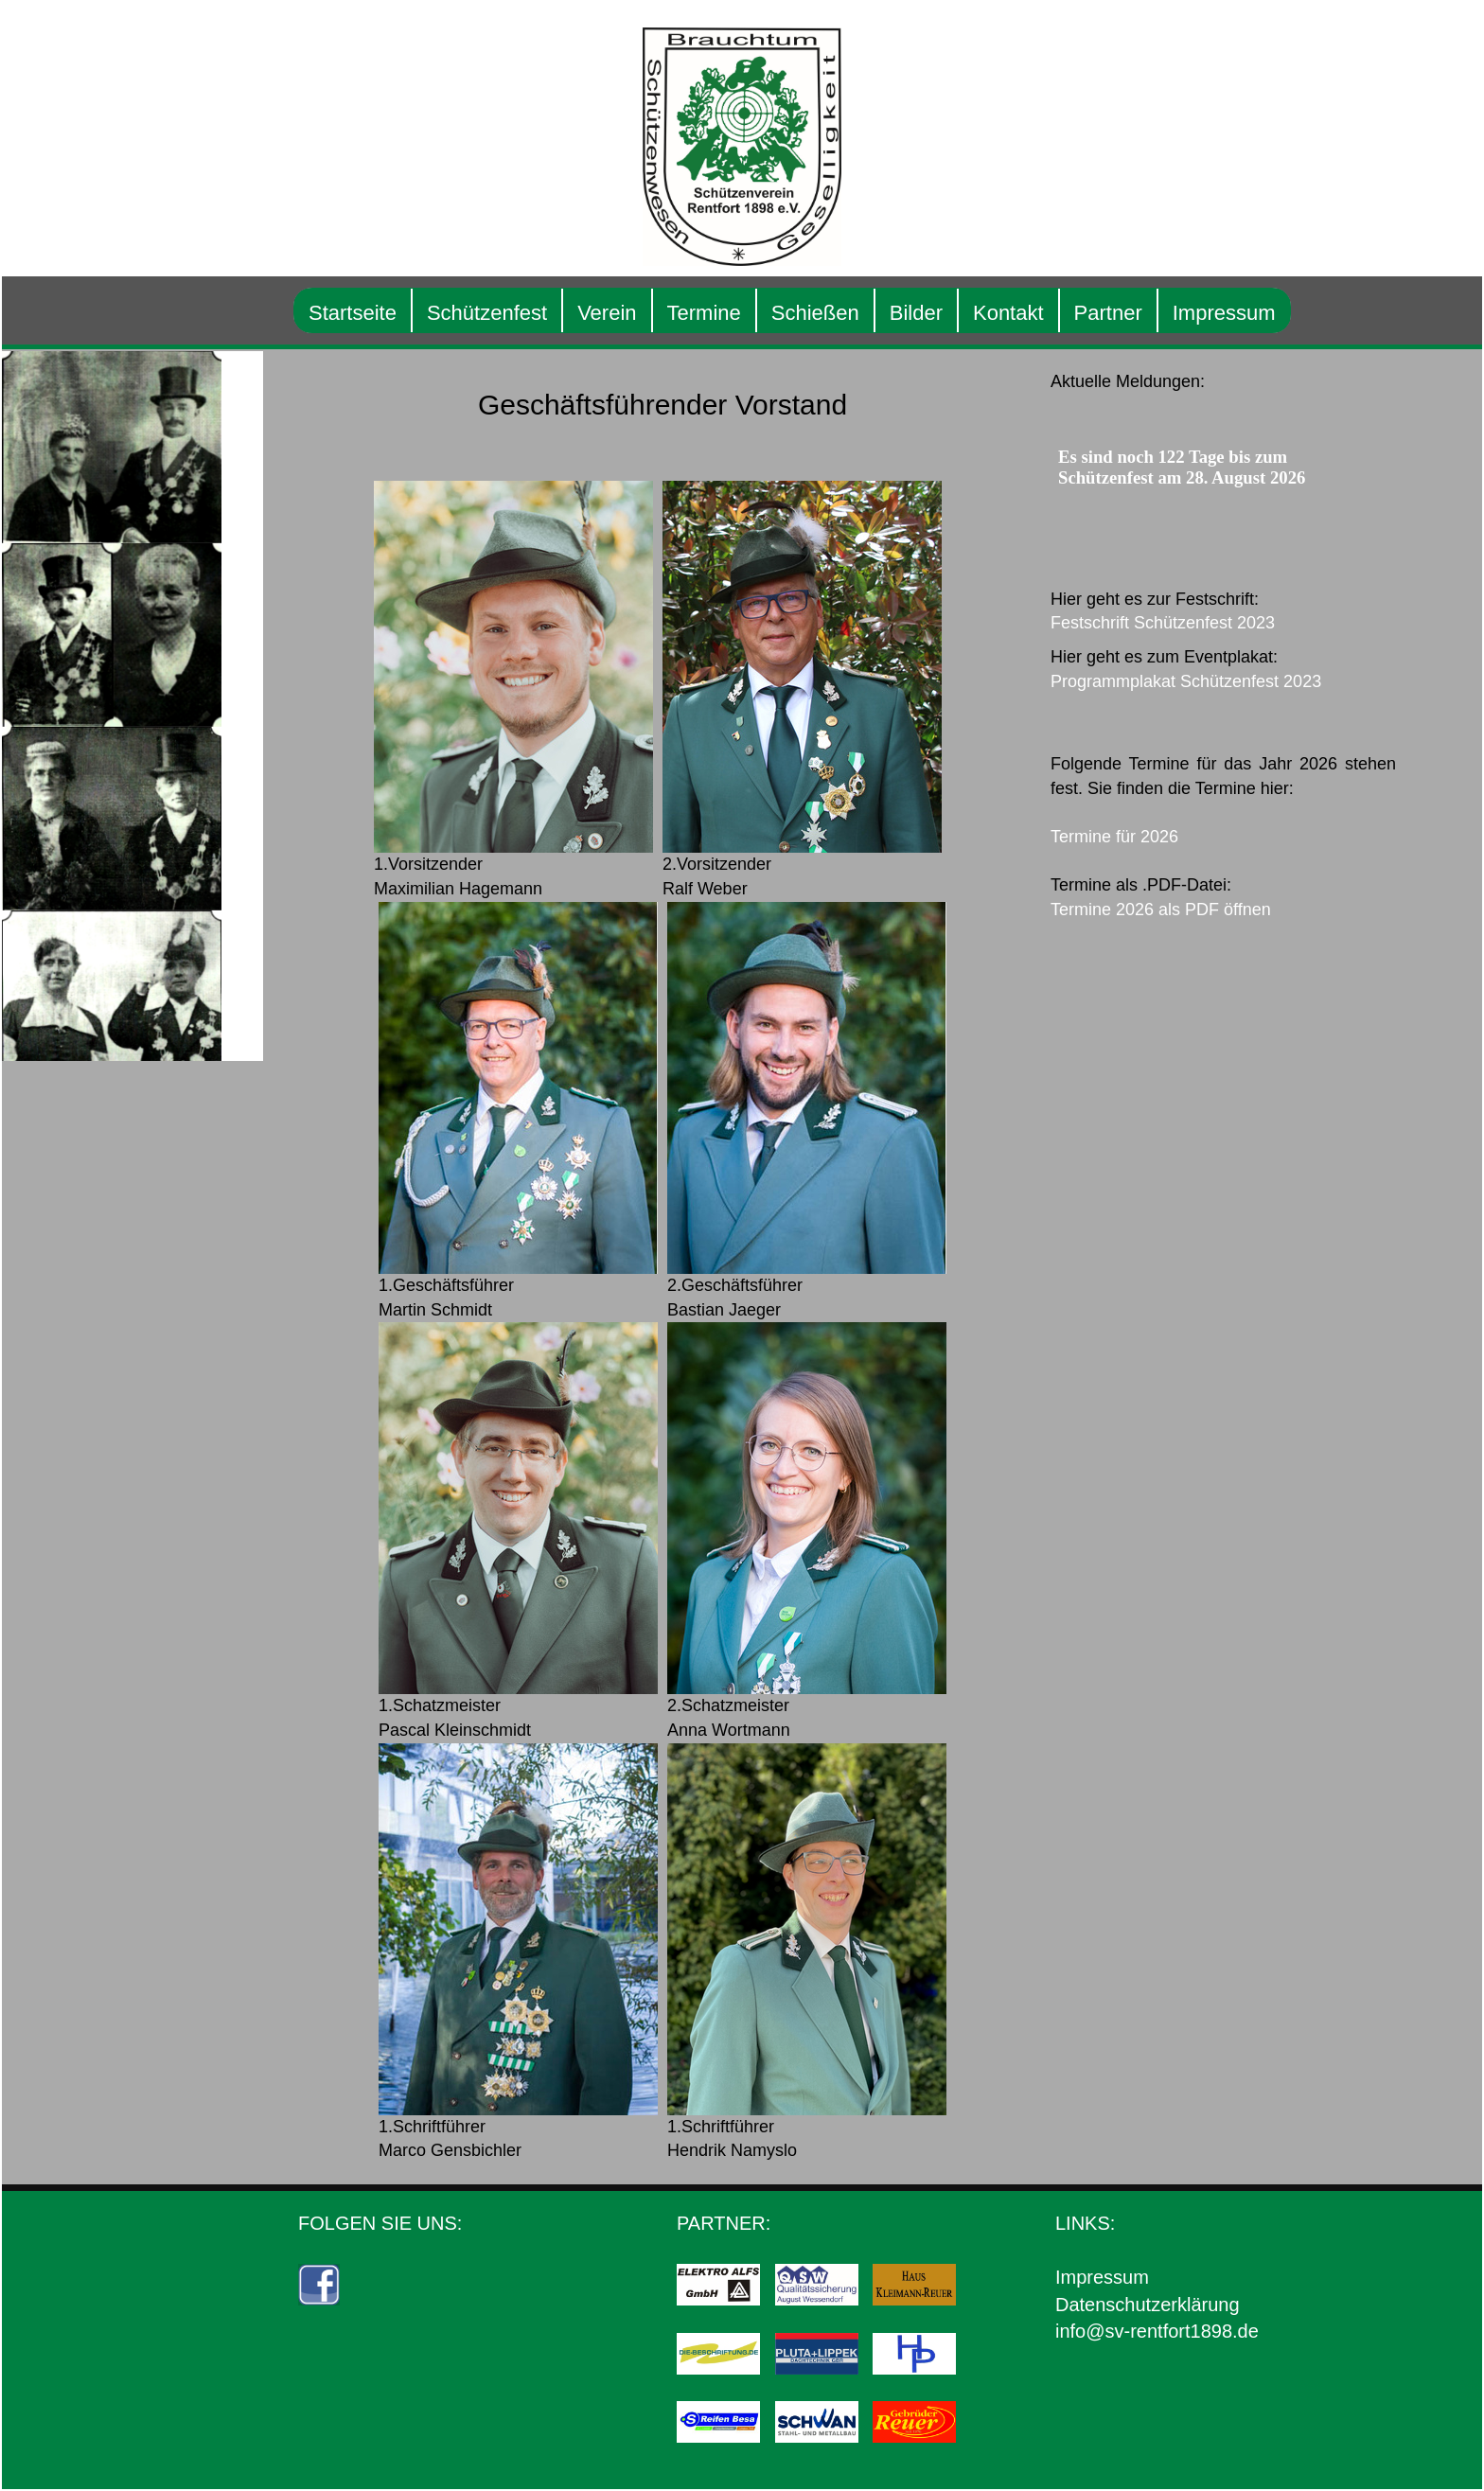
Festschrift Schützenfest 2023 (1183, 622)
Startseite (373, 313)
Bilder (936, 313)
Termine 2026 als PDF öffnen (1181, 909)
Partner (1129, 313)
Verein (627, 313)
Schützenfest (508, 313)
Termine (725, 313)
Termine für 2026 (1135, 836)
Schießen (836, 313)
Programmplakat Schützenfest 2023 (1206, 681)
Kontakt (1029, 313)
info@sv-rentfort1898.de (1178, 2331)
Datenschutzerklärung (1168, 2304)
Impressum (1245, 313)
